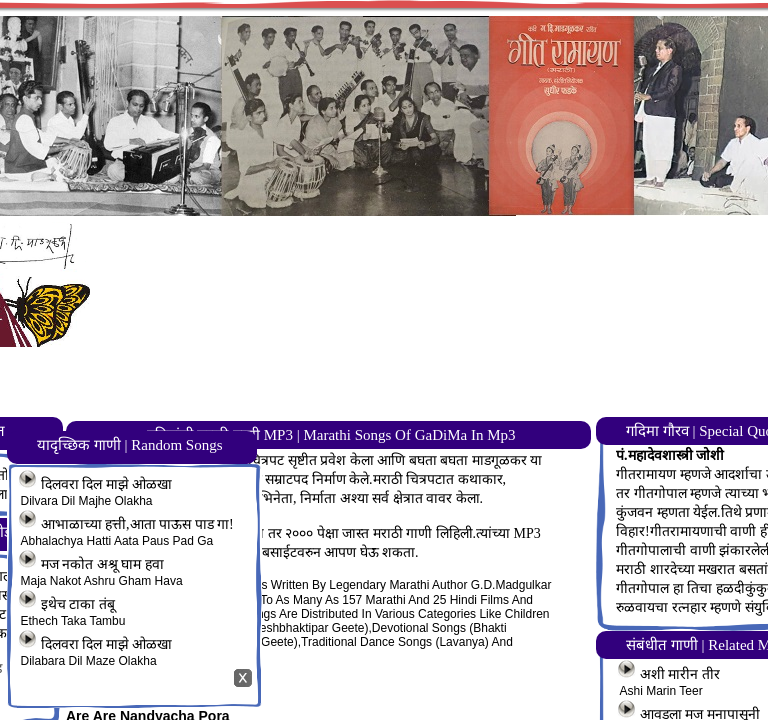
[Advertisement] (433, 366)
